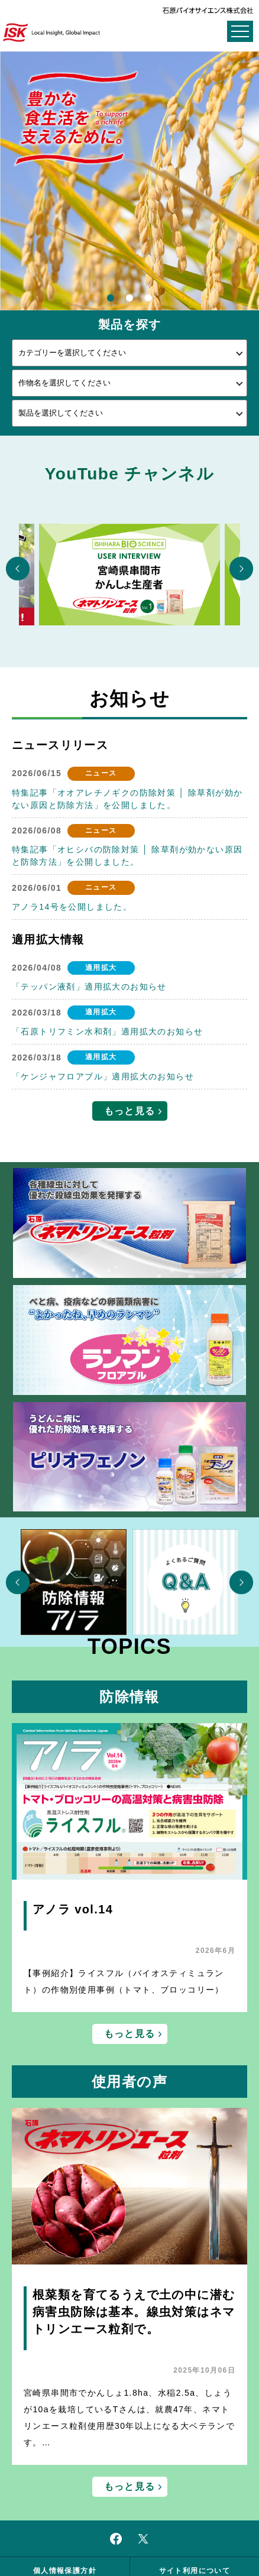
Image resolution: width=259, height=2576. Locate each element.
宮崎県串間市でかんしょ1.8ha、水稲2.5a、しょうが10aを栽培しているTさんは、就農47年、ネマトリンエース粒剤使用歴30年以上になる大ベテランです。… (129, 2417)
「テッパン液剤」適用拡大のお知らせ (89, 986)
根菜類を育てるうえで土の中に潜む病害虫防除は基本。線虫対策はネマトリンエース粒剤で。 (134, 2312)
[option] (129, 180)
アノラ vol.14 (73, 1909)
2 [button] (129, 299)
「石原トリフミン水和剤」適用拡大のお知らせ (107, 1031)
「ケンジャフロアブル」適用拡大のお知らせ (103, 1076)
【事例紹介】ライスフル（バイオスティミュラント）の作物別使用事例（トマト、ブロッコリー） (124, 1981)
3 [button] (148, 299)
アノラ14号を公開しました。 (72, 906)
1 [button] (110, 299)
